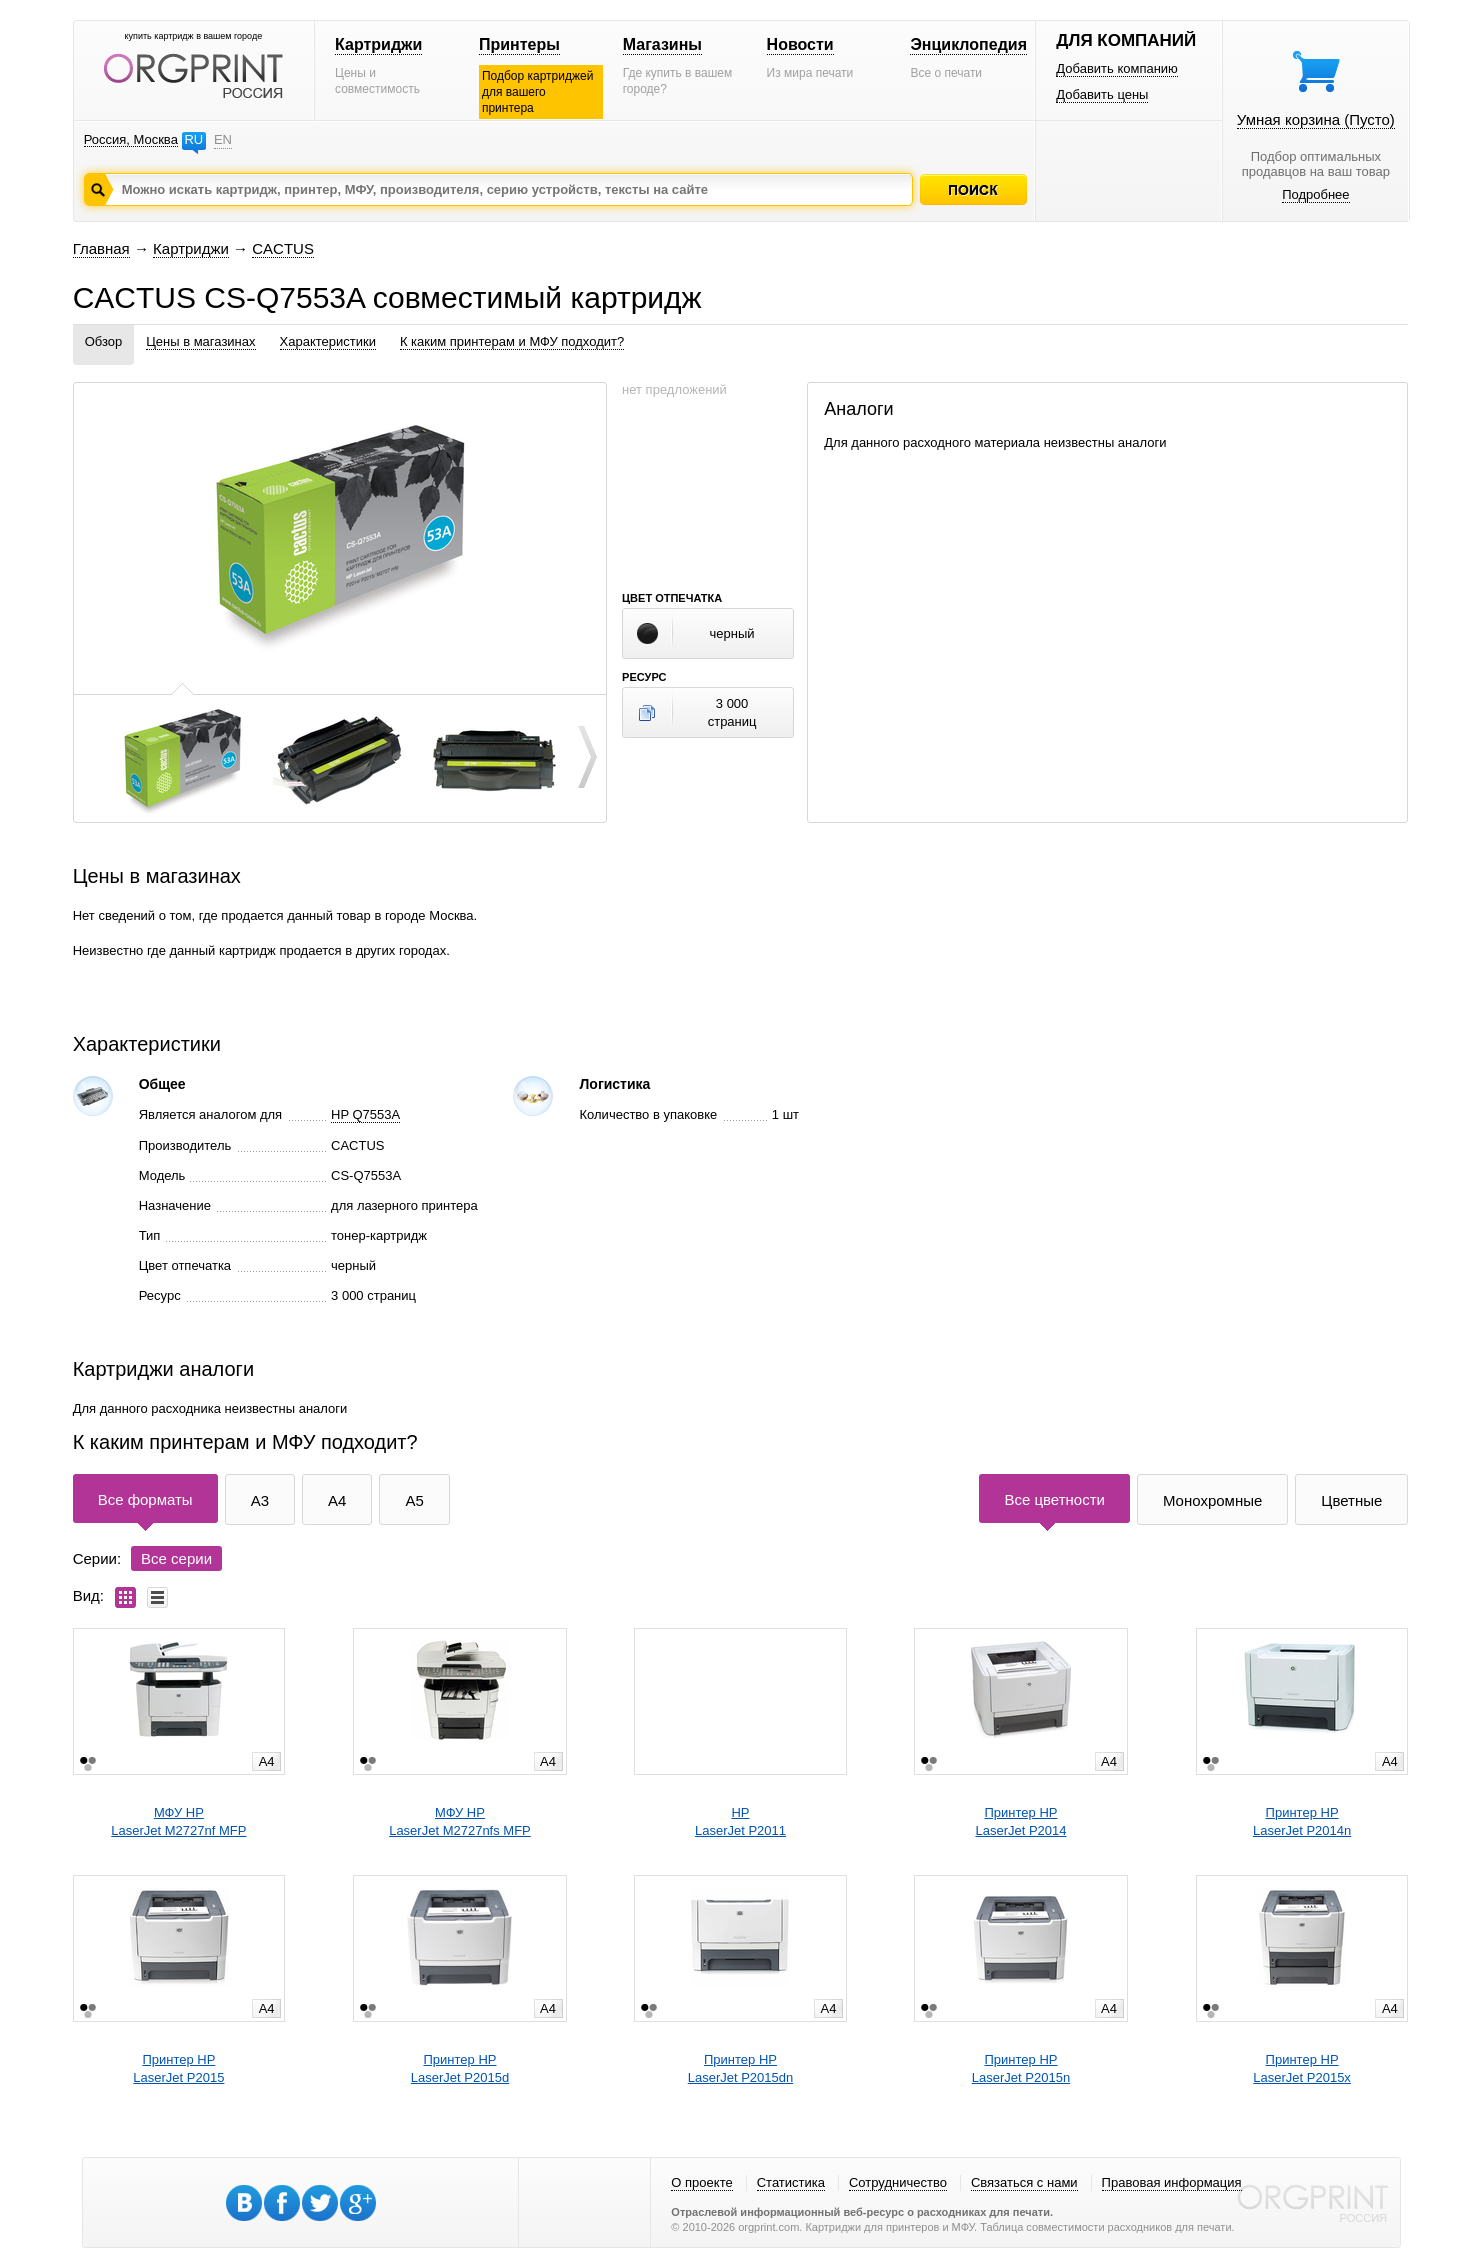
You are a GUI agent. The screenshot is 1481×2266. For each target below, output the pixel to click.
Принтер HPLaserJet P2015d (460, 2068)
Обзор (104, 341)
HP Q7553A (365, 1114)
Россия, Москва (131, 139)
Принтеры (519, 44)
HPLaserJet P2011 (740, 1821)
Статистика (791, 2182)
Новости (800, 44)
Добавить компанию (1117, 68)
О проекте (701, 2182)
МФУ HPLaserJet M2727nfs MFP (460, 1821)
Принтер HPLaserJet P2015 (178, 2068)
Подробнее (1315, 194)
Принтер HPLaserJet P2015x (1302, 2068)
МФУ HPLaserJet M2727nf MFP (178, 1821)
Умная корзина (1316, 119)
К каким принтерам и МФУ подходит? (512, 341)
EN (223, 139)
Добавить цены (1102, 94)
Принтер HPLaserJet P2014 (1020, 1821)
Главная (101, 248)
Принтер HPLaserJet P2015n (1021, 2068)
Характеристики (328, 341)
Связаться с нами (1024, 2182)
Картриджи (378, 44)
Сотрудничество (898, 2182)
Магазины (662, 44)
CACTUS (283, 248)
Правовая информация (1172, 2182)
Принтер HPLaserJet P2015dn (741, 2068)
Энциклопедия (968, 44)
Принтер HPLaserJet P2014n (1302, 1821)
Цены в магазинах (200, 341)
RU (193, 139)
